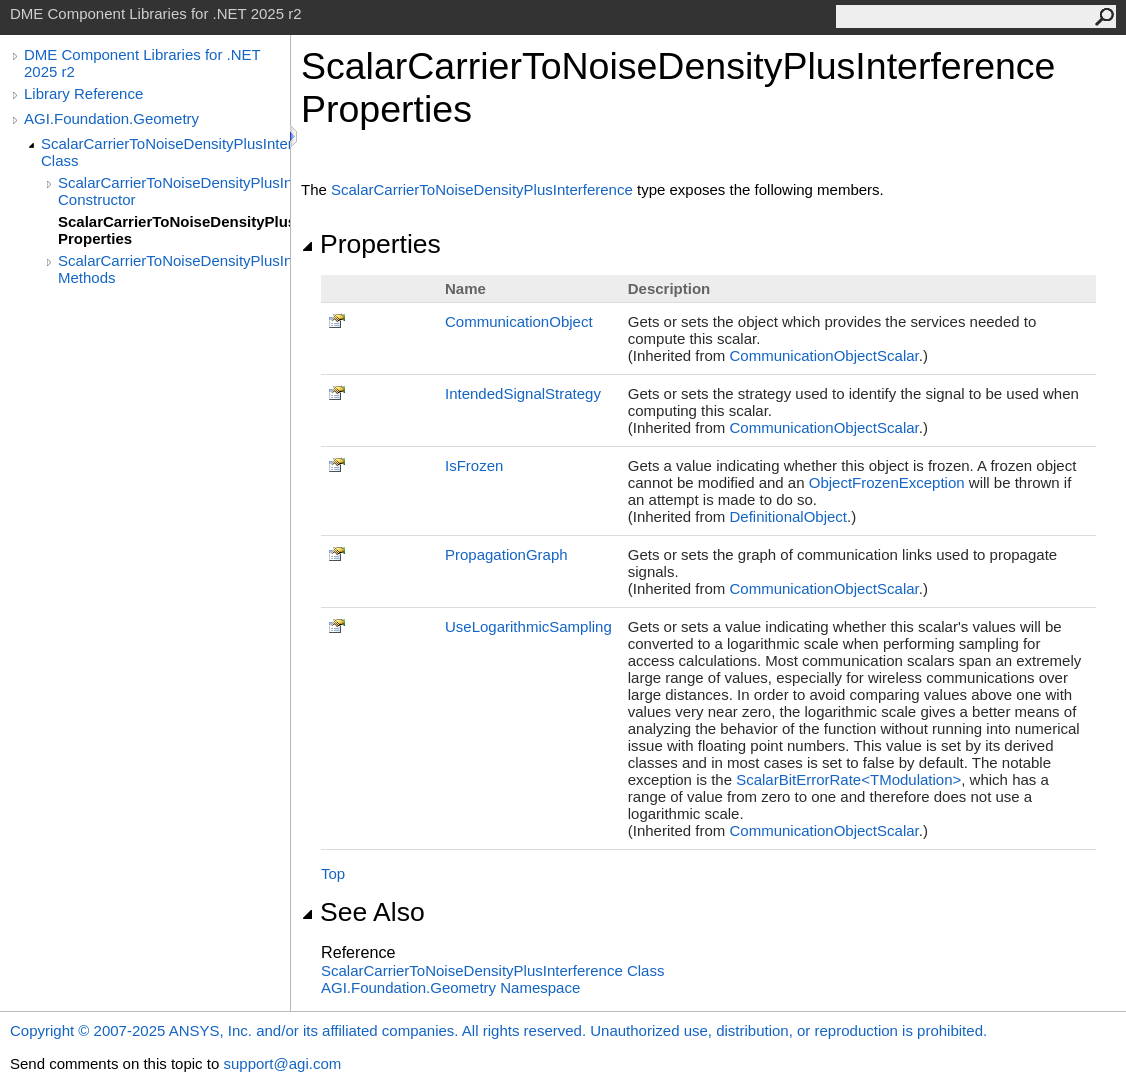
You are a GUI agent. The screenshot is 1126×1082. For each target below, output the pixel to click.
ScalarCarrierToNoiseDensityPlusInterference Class (165, 152)
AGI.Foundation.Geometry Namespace (450, 987)
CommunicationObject (519, 321)
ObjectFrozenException (887, 482)
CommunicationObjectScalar (823, 355)
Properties (371, 244)
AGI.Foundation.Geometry (111, 118)
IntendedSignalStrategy (523, 393)
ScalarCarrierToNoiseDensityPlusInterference (482, 189)
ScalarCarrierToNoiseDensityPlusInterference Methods (174, 269)
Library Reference (83, 93)
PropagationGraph (506, 554)
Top (333, 873)
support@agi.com (282, 1063)
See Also (363, 912)
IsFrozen (474, 465)
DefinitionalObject (788, 516)
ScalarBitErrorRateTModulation (848, 779)
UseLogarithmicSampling (528, 626)
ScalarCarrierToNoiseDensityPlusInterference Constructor (174, 191)
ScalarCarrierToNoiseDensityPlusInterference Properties (174, 230)
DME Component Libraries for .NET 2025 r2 (142, 63)
